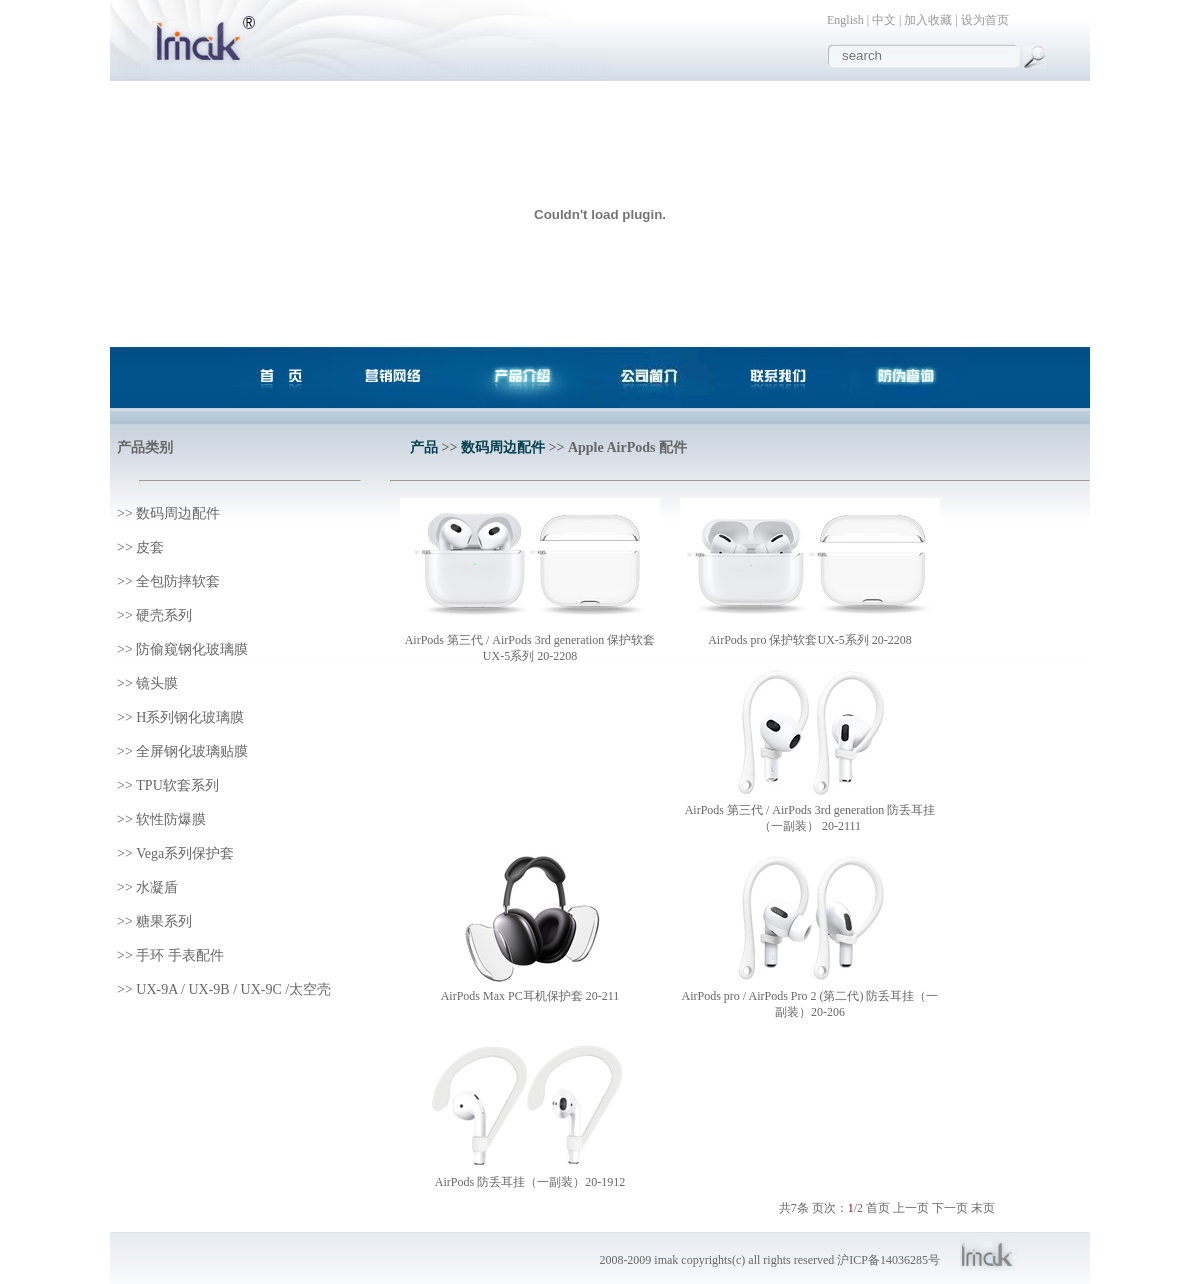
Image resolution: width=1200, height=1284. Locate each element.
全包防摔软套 (178, 581)
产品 (424, 447)
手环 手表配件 (180, 955)
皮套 (150, 547)
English (845, 20)
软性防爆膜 (171, 819)
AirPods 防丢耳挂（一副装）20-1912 (530, 1182)
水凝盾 (157, 887)
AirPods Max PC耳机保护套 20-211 (530, 996)
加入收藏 (928, 20)
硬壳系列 (164, 615)
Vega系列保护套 (185, 853)
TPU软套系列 (177, 785)
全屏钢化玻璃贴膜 (192, 751)
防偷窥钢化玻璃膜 (192, 649)
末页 (983, 1208)
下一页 (950, 1208)
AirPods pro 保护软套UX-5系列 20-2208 (810, 640)
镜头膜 (157, 683)
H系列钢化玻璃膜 (190, 717)
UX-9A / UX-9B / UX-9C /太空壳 (233, 989)
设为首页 (985, 20)
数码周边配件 (178, 513)
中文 (884, 20)
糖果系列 (164, 921)
